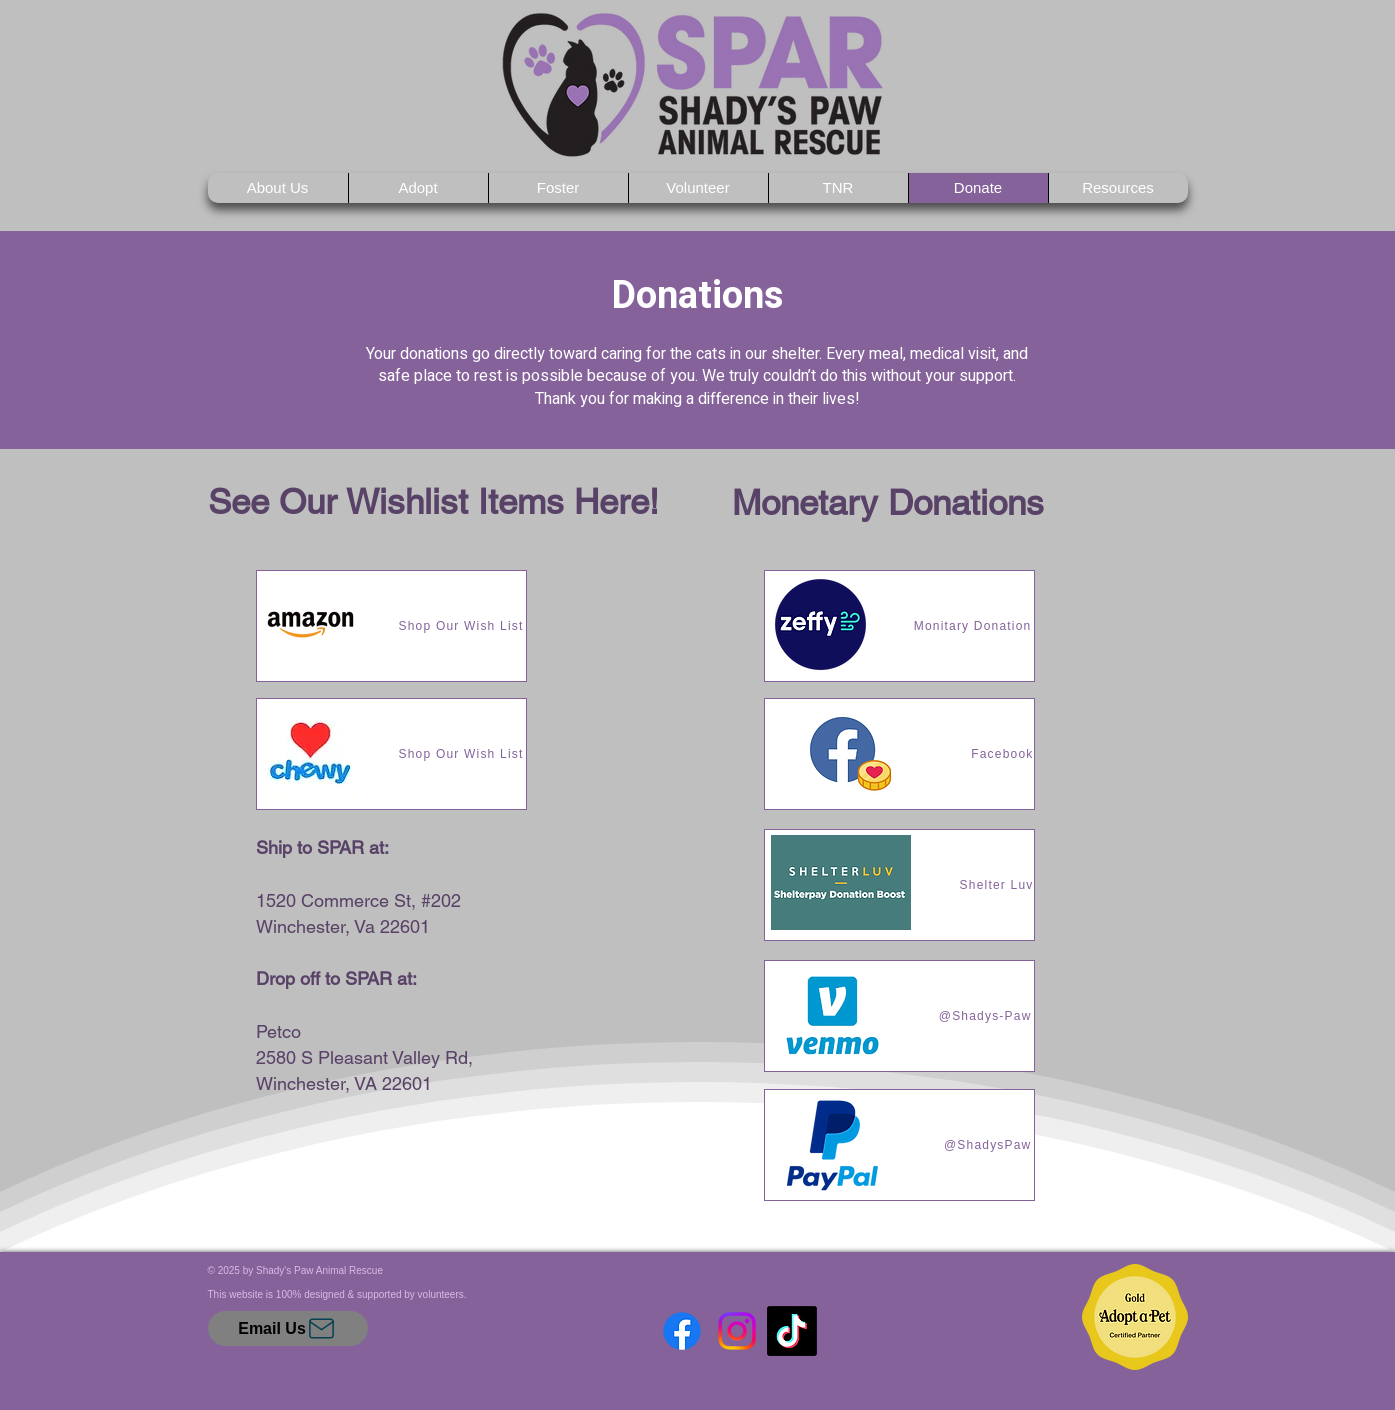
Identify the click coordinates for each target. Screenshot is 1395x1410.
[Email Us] (288, 1328)
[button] (418, 188)
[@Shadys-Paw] (899, 1016)
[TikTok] (792, 1331)
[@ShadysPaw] (899, 1145)
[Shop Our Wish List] (391, 626)
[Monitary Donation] (899, 626)
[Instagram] (737, 1331)
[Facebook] (682, 1331)
